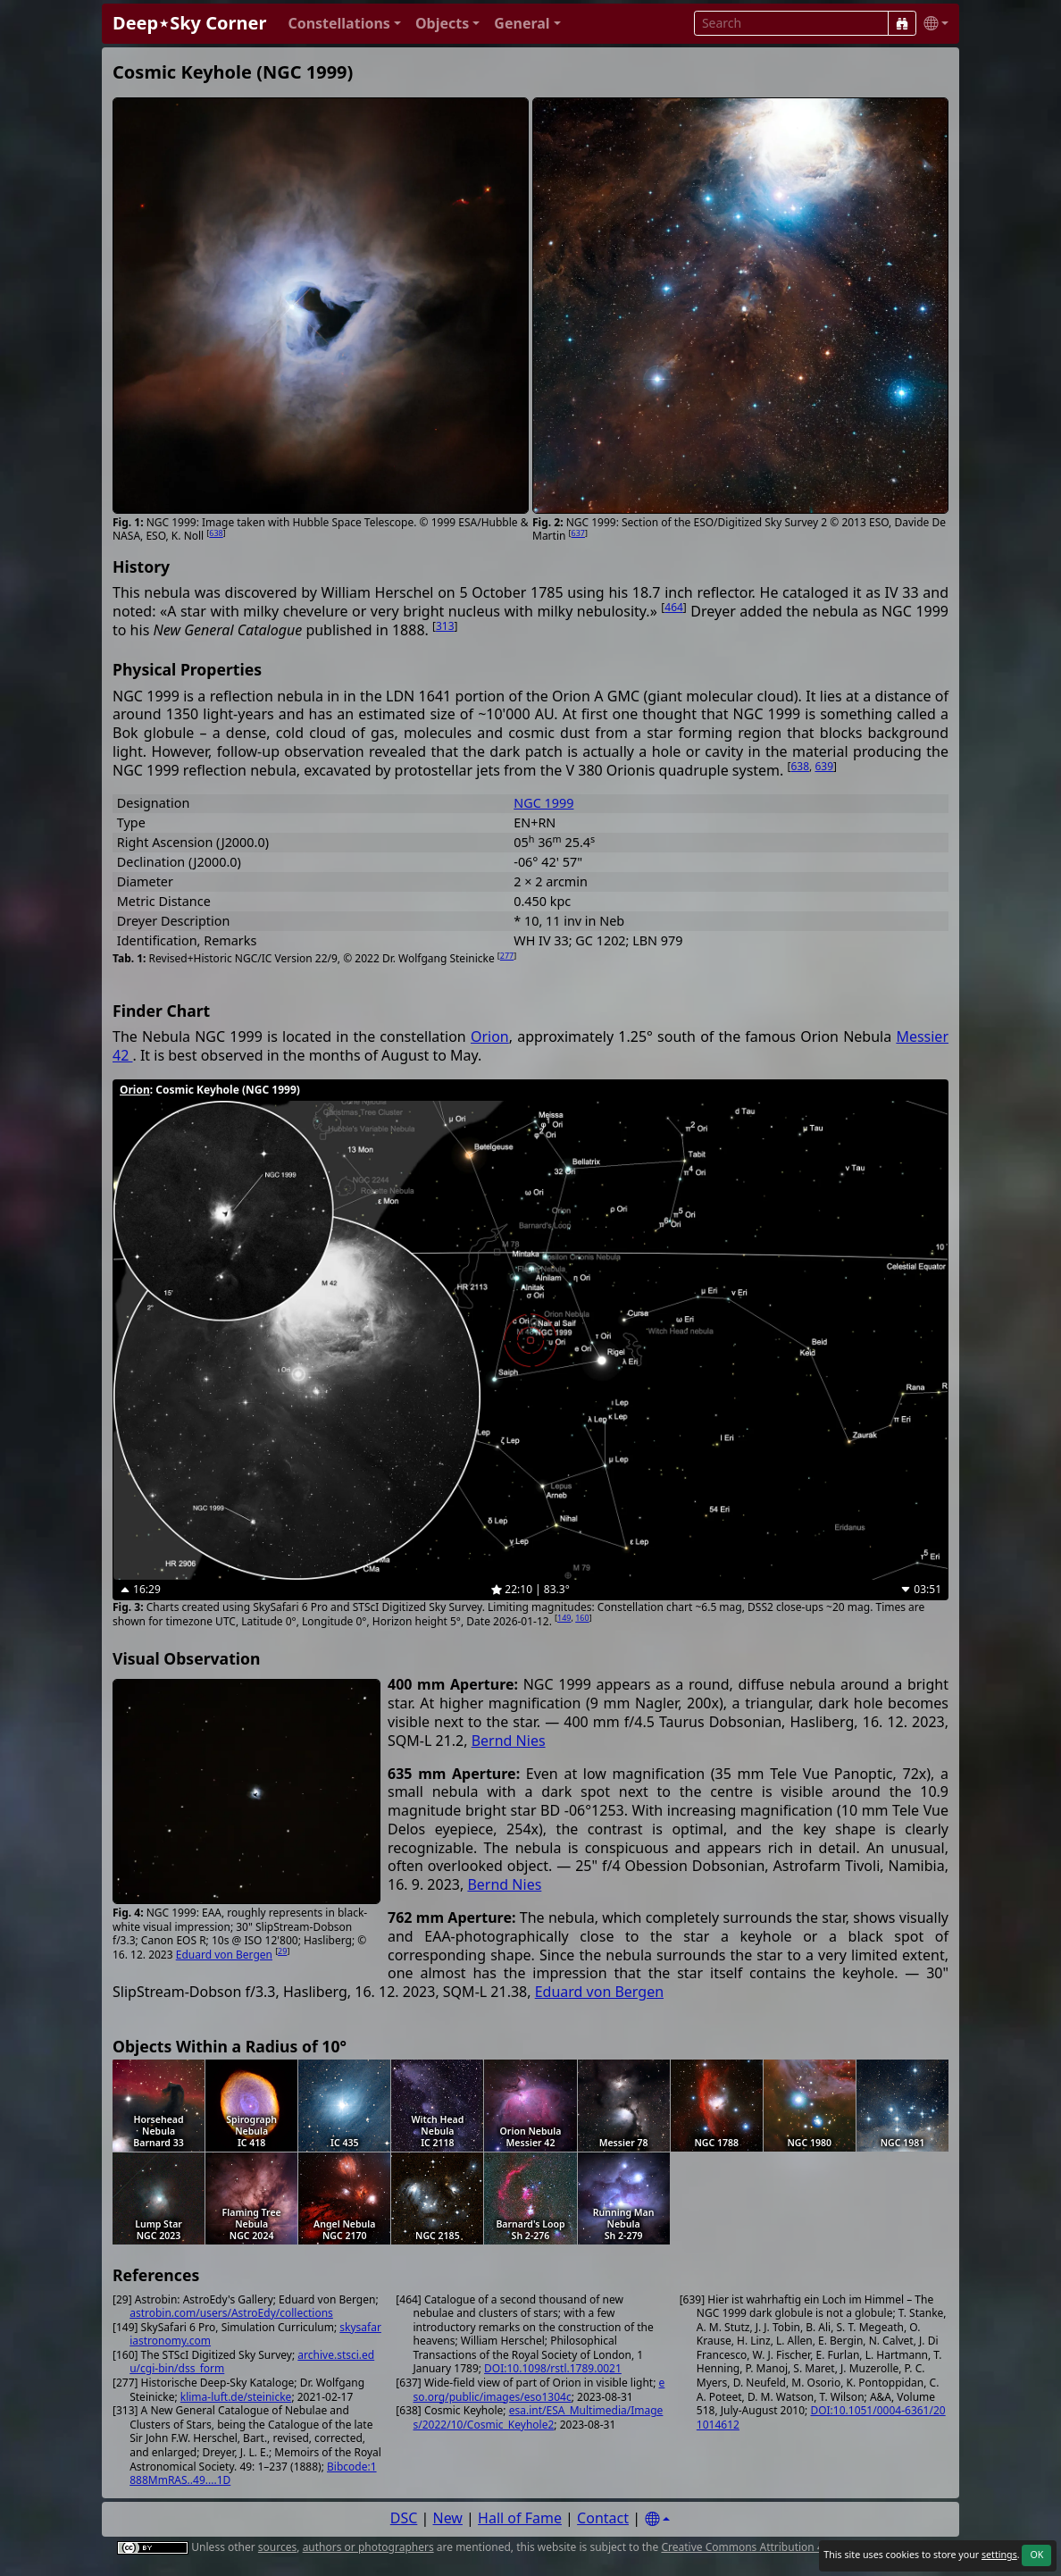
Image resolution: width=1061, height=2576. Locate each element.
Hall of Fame (520, 2518)
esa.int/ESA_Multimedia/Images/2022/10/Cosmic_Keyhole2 (539, 2417)
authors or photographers (368, 2547)
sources (277, 2547)
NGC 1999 (543, 802)
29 (282, 1951)
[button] (344, 23)
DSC (404, 2518)
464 (673, 607)
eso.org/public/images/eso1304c (539, 2389)
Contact (603, 2518)
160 (582, 1618)
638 (215, 533)
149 (564, 1618)
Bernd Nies (509, 1740)
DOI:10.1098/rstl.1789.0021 (553, 2368)
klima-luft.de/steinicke (236, 2396)
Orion (490, 1036)
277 (507, 955)
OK (1036, 2554)
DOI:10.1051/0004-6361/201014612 (821, 2417)
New (448, 2518)
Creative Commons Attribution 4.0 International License (800, 2547)
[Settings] (657, 2519)
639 (824, 766)
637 (578, 533)
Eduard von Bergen (224, 1954)
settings (999, 2554)
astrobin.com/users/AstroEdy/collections (231, 2312)
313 (445, 626)
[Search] (902, 23)
